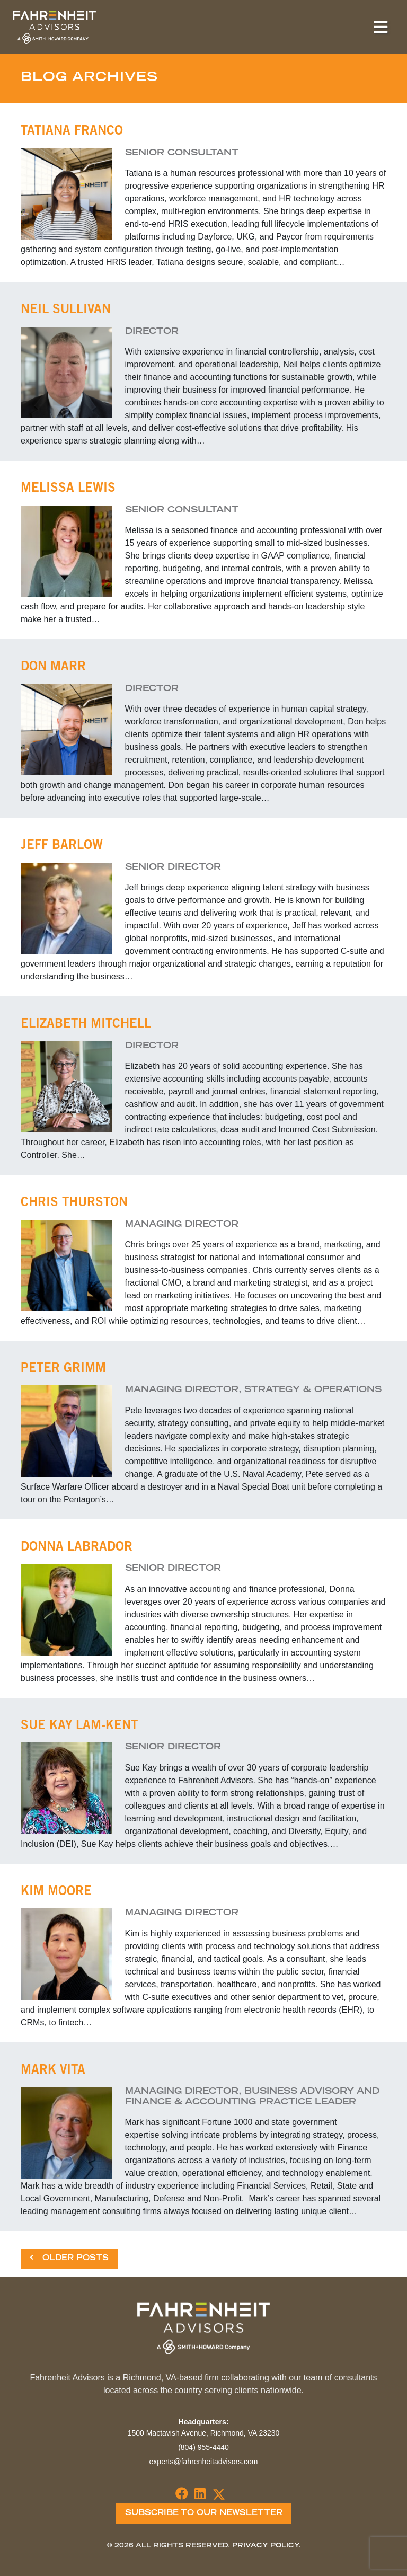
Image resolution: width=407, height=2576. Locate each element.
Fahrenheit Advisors (54, 27)
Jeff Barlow (62, 846)
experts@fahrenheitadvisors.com (203, 2461)
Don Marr (53, 667)
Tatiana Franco (72, 132)
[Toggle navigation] (380, 27)
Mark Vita (53, 2071)
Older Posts (69, 2258)
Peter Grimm (63, 1369)
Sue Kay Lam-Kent (79, 1726)
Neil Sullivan (66, 310)
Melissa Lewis (68, 489)
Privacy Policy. (266, 2546)
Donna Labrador (76, 1548)
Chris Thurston (74, 1203)
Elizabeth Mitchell (86, 1025)
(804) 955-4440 (203, 2447)
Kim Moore (56, 1892)
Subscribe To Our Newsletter (203, 2513)
